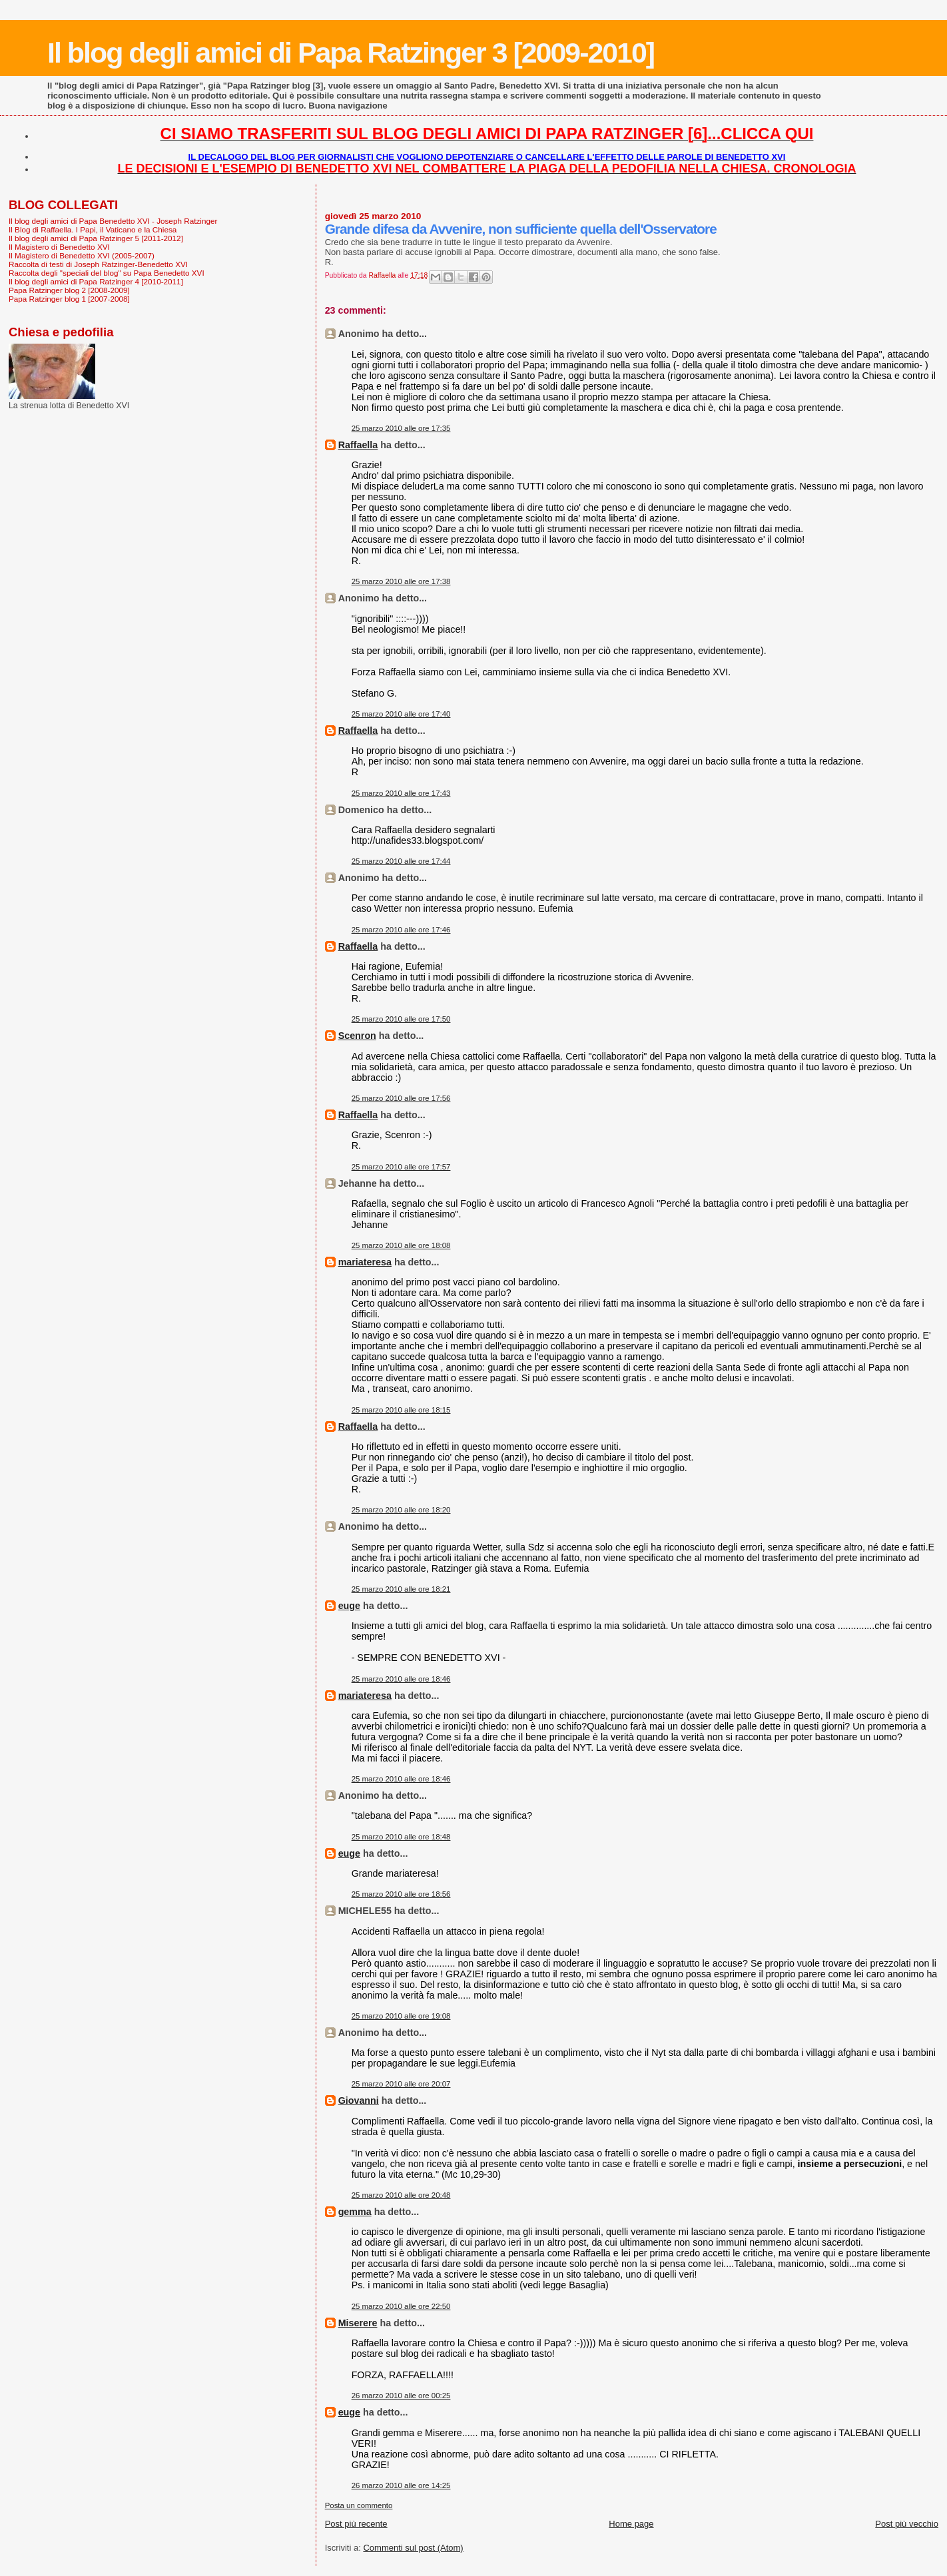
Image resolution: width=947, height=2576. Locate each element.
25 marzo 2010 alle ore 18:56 (401, 1894)
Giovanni (358, 2100)
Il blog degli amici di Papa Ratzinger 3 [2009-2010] (350, 53)
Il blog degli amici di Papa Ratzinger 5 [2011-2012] (96, 238)
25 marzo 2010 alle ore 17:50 (401, 1019)
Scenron (357, 1035)
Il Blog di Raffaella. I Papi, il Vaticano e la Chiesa (92, 229)
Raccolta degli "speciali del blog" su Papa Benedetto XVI (106, 272)
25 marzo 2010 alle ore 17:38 (401, 581)
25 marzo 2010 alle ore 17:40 (401, 714)
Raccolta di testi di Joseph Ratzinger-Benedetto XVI (98, 264)
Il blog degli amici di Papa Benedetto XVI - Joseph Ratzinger (113, 220)
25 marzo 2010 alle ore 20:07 (401, 2084)
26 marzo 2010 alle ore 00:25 (401, 2396)
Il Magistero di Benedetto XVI (59, 246)
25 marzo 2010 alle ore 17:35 (401, 428)
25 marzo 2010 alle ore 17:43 (401, 793)
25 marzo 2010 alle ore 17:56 (401, 1098)
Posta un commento (359, 2505)
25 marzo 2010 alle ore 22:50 (401, 2306)
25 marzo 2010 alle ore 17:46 (401, 930)
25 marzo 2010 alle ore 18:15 (401, 1410)
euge (349, 1605)
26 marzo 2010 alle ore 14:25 (401, 2485)
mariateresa (365, 1262)
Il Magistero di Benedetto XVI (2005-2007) (82, 255)
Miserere (358, 2323)
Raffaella (358, 445)
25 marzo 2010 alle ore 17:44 (401, 861)
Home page (631, 2524)
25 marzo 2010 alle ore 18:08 (401, 1245)
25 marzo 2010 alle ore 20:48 (401, 2195)
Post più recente (356, 2524)
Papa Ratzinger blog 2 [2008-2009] (69, 290)
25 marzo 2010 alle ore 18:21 (401, 1589)
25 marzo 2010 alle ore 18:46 (401, 1679)
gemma (355, 2211)
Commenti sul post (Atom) (413, 2548)
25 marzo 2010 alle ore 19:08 (401, 2016)
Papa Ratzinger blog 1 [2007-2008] (69, 298)
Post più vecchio (906, 2524)
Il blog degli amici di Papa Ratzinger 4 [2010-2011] (96, 281)
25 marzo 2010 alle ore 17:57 (401, 1167)
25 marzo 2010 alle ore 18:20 (401, 1510)
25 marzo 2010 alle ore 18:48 (401, 1837)
